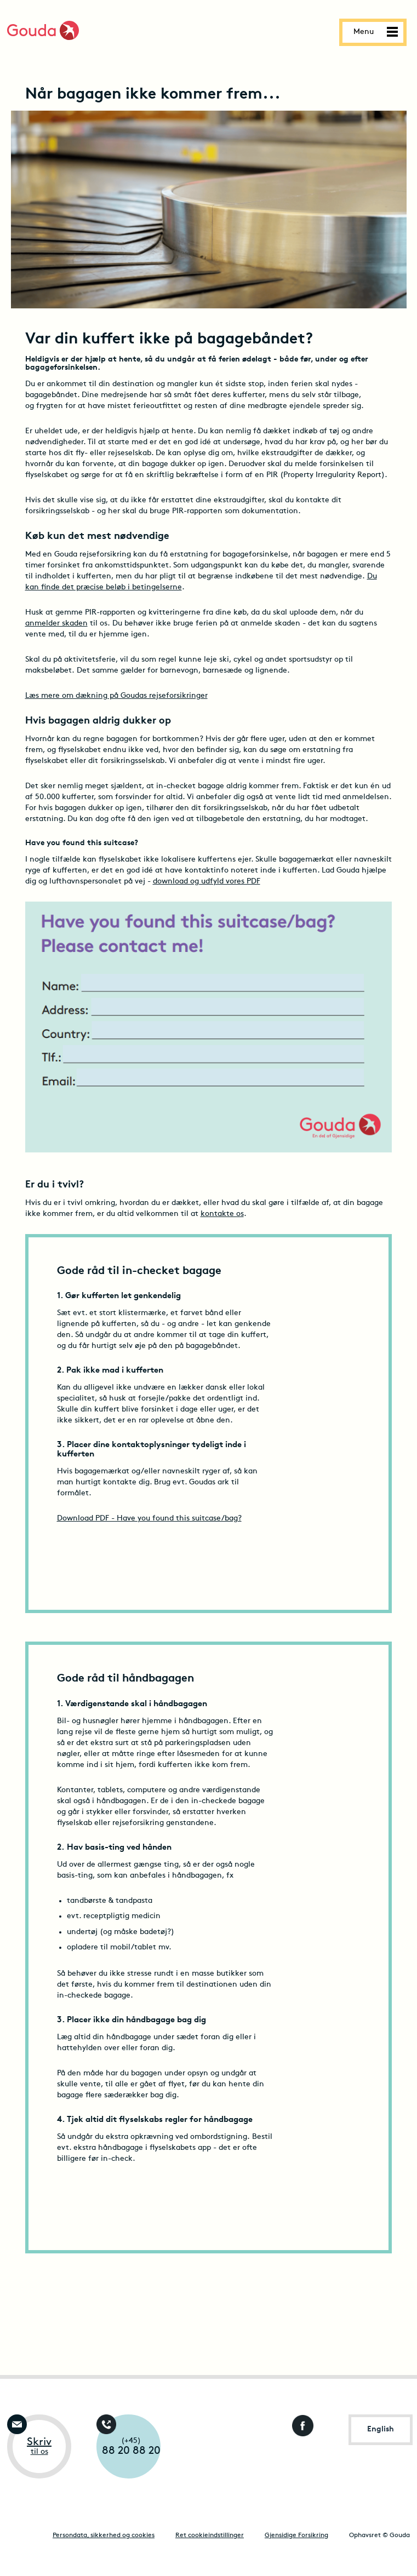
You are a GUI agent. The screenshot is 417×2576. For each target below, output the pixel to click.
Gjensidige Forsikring (296, 2535)
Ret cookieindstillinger (209, 2535)
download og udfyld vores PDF (206, 881)
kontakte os (222, 1214)
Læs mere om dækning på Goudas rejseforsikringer (116, 696)
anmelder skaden (56, 623)
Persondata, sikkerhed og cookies (104, 2535)
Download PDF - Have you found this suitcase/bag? (149, 1518)
